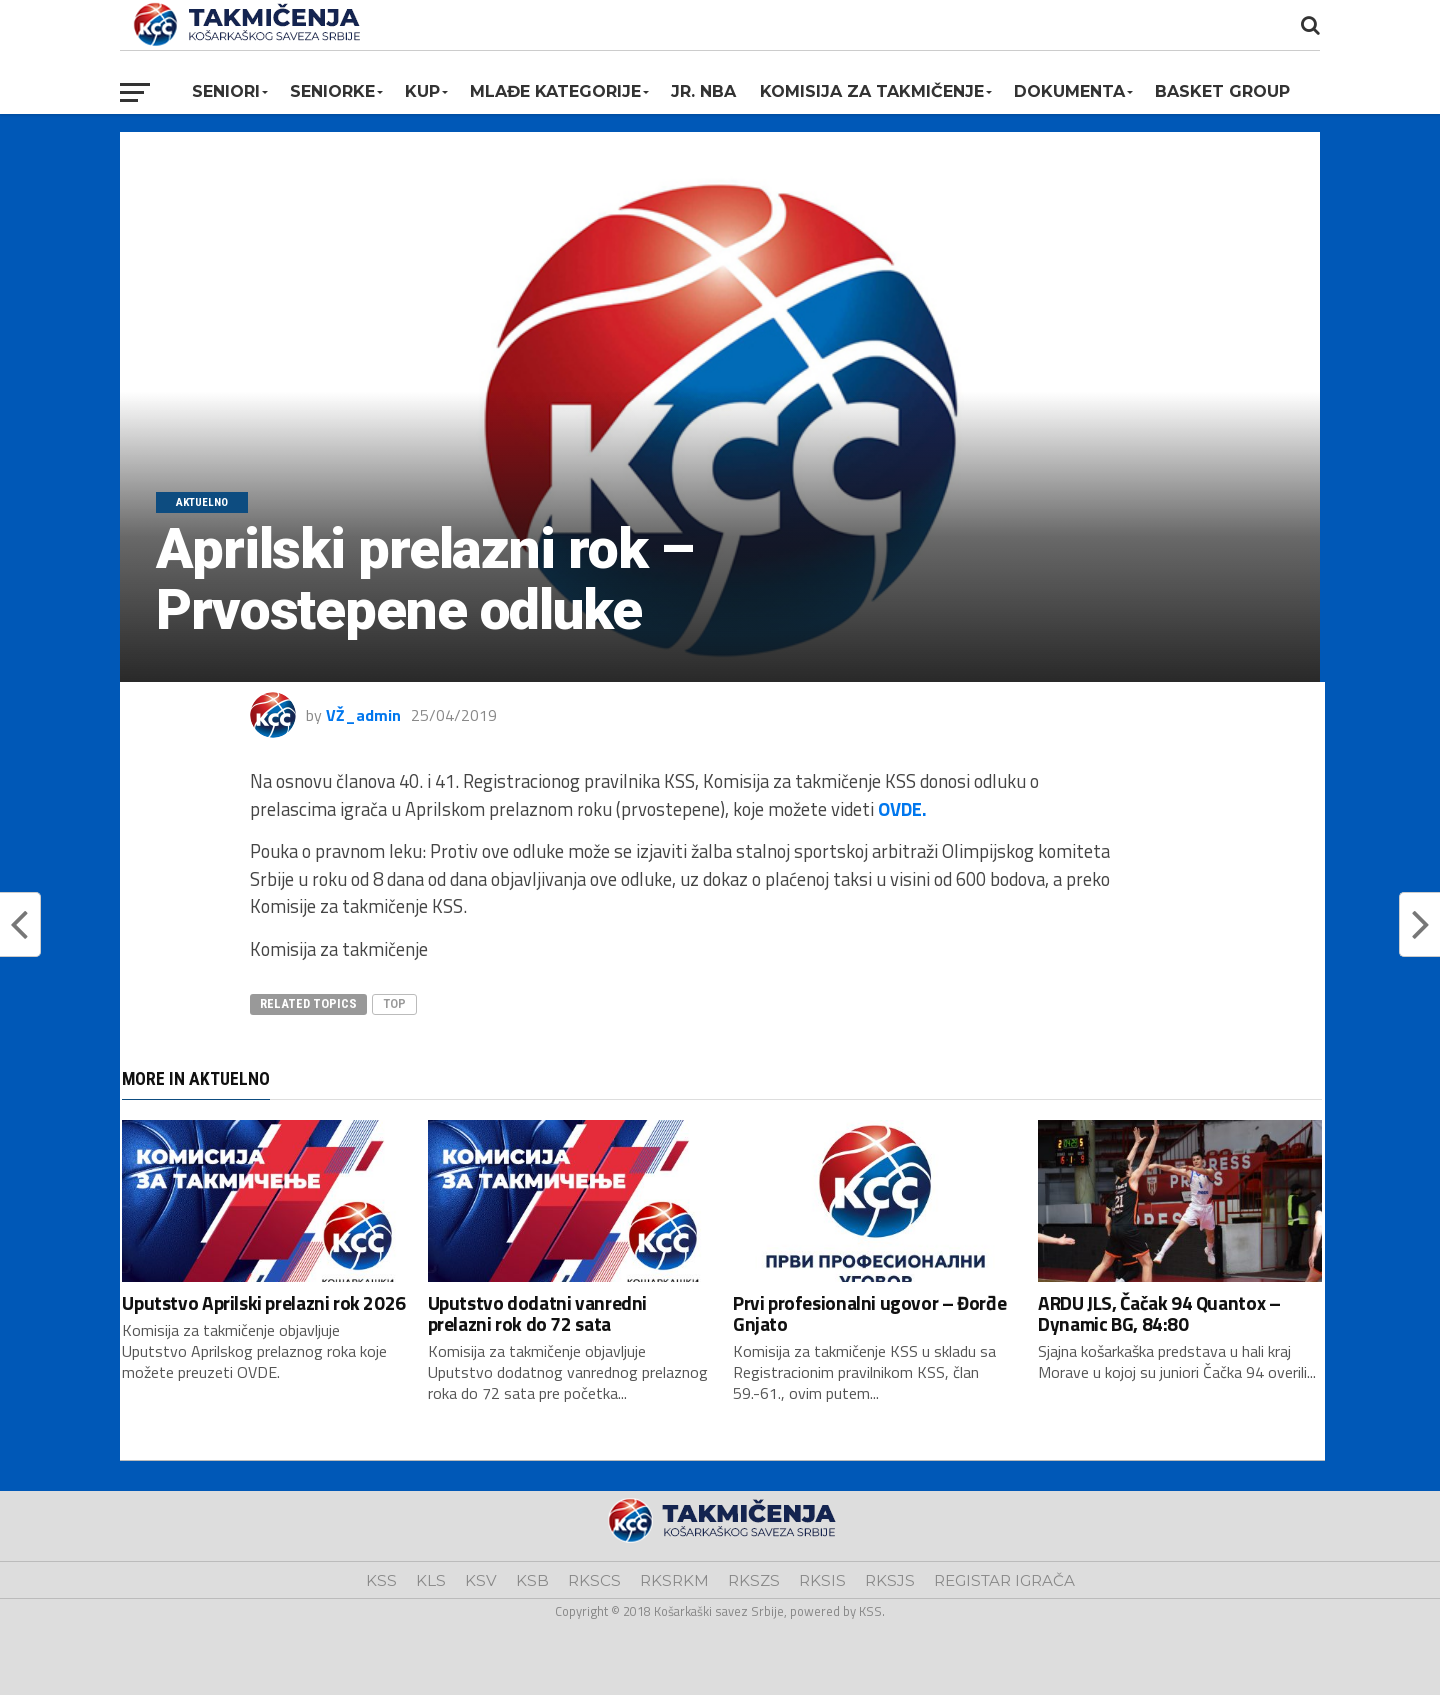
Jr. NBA (703, 91)
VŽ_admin (363, 715)
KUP (422, 91)
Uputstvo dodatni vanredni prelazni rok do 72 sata (537, 1313)
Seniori (226, 91)
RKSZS (754, 1580)
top (394, 1003)
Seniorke (332, 91)
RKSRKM (674, 1580)
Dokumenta (1069, 91)
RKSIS (822, 1580)
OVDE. (902, 809)
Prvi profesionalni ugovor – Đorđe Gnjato (869, 1313)
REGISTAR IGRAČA (1004, 1580)
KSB (532, 1580)
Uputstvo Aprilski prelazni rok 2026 (264, 1302)
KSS (381, 1580)
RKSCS (594, 1580)
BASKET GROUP (1222, 91)
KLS (431, 1580)
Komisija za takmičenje (872, 91)
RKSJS (890, 1580)
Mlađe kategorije (555, 91)
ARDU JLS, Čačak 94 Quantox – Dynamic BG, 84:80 (1159, 1313)
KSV (481, 1580)
